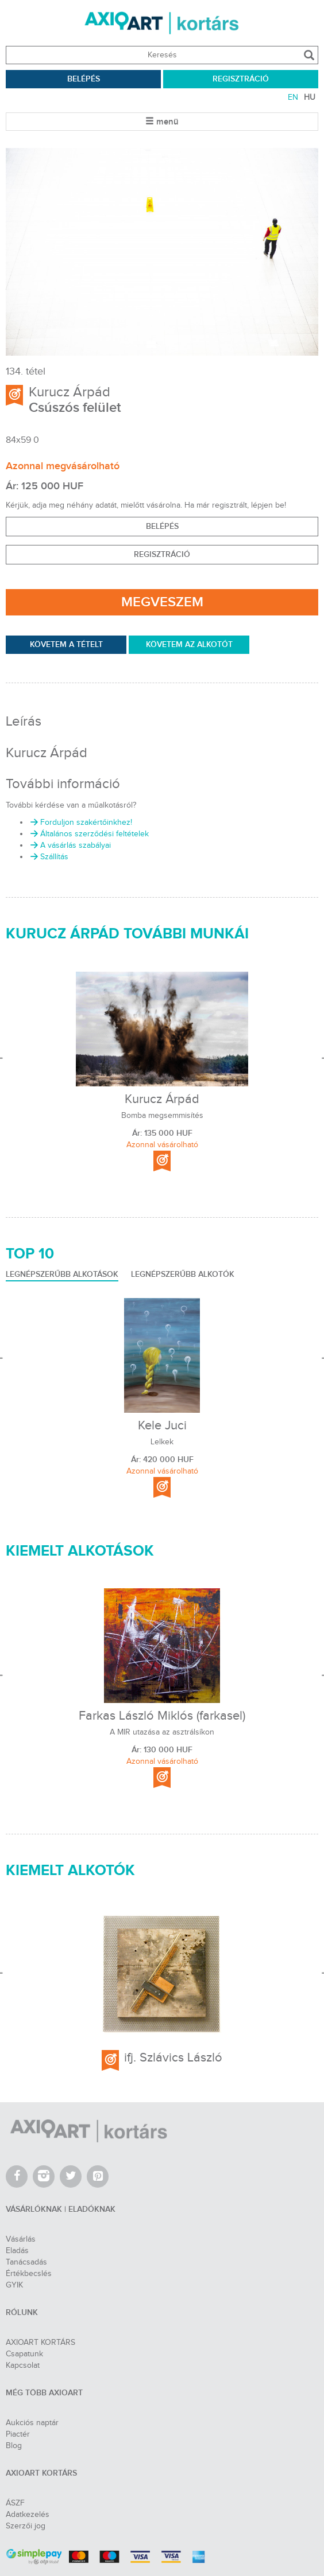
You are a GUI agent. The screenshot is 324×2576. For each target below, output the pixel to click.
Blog (14, 2445)
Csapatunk (24, 2354)
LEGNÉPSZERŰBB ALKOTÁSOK (62, 1274)
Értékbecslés (29, 2273)
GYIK (14, 2285)
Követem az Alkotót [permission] (189, 644)
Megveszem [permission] (162, 602)
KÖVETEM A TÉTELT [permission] (66, 644)
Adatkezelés (27, 2514)
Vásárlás (21, 2239)
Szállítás (48, 857)
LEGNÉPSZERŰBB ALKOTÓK (182, 1274)
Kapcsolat (23, 2365)
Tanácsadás (26, 2262)
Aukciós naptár (32, 2422)
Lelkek (162, 1442)
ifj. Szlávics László (173, 2057)
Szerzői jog (25, 2526)
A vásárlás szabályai (70, 845)
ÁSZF (15, 2503)
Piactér (18, 2434)
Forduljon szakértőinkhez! (80, 822)
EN (293, 97)
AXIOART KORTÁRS (40, 2342)
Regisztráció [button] (162, 554)
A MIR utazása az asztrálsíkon (162, 1732)
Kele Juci (162, 1425)
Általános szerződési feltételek (89, 834)
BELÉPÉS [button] (162, 526)
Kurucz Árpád (69, 392)
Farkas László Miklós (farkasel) (162, 1715)
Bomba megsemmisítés (162, 1116)
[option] (162, 252)
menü (162, 122)
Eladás (17, 2250)
